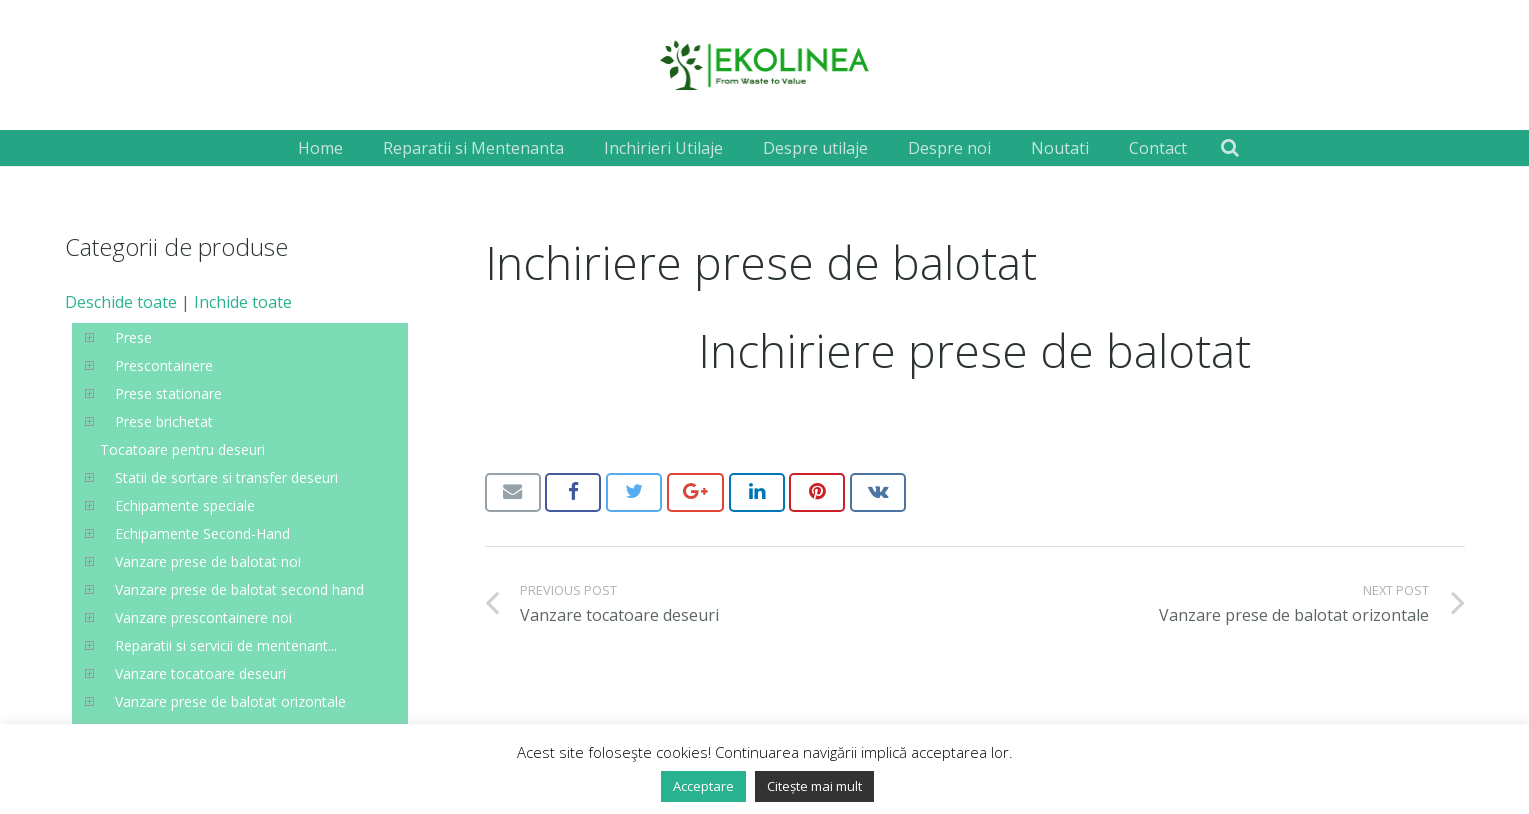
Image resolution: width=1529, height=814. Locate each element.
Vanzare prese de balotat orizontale (230, 701)
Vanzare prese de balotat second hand (239, 589)
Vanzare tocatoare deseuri (200, 673)
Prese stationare (168, 393)
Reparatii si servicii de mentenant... (226, 645)
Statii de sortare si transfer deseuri (226, 477)
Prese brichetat (164, 421)
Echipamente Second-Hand (202, 533)
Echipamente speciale (185, 505)
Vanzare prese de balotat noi (208, 561)
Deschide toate (121, 302)
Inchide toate (243, 302)
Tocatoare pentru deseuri (182, 449)
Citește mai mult (814, 786)
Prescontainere (164, 365)
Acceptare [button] (703, 786)
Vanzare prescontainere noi (203, 617)
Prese (133, 337)
